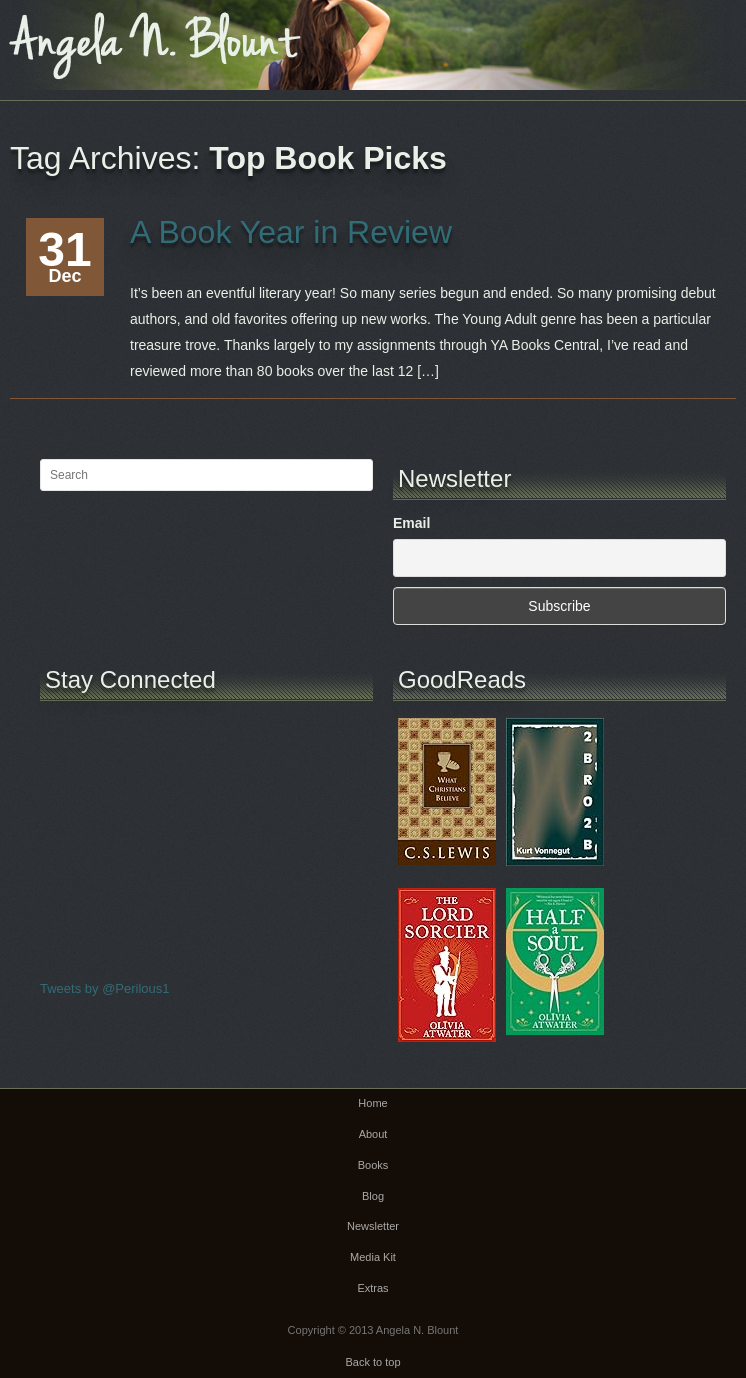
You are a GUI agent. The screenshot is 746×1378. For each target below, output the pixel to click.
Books (373, 1165)
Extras (372, 1288)
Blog (373, 1196)
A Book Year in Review (291, 232)
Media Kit (373, 1257)
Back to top (372, 1362)
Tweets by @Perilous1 (105, 988)
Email (411, 523)
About (373, 1134)
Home (372, 1103)
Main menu (731, 35)
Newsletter (373, 1226)
